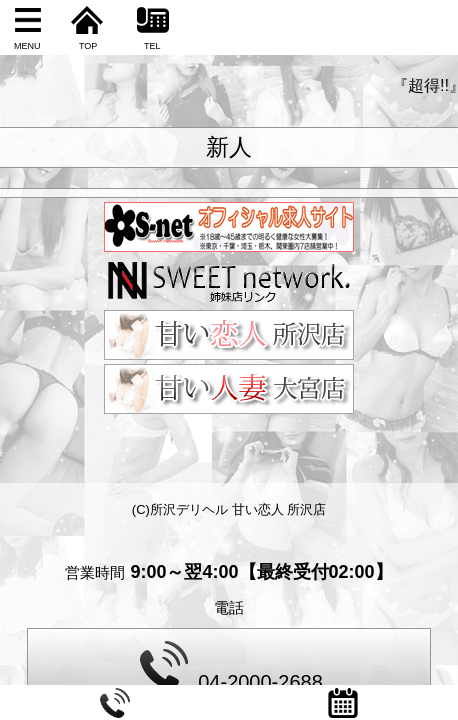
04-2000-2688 (231, 667)
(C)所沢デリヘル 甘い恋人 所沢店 (229, 509)
